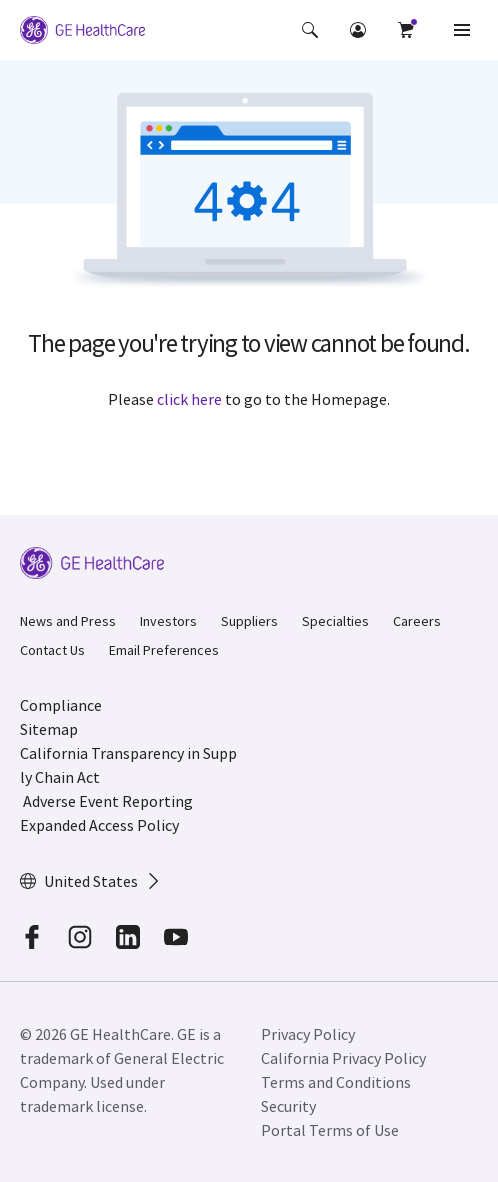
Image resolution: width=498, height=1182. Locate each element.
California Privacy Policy (343, 1058)
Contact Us (52, 650)
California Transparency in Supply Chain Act (128, 765)
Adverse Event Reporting (108, 801)
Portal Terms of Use (330, 1130)
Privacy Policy (308, 1034)
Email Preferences (164, 650)
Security (288, 1106)
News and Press (68, 621)
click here (189, 399)
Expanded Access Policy (99, 825)
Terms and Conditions (336, 1082)
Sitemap (49, 729)
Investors (168, 621)
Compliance (61, 705)
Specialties (335, 621)
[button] (310, 30)
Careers (417, 621)
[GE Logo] (82, 30)
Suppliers (249, 621)
